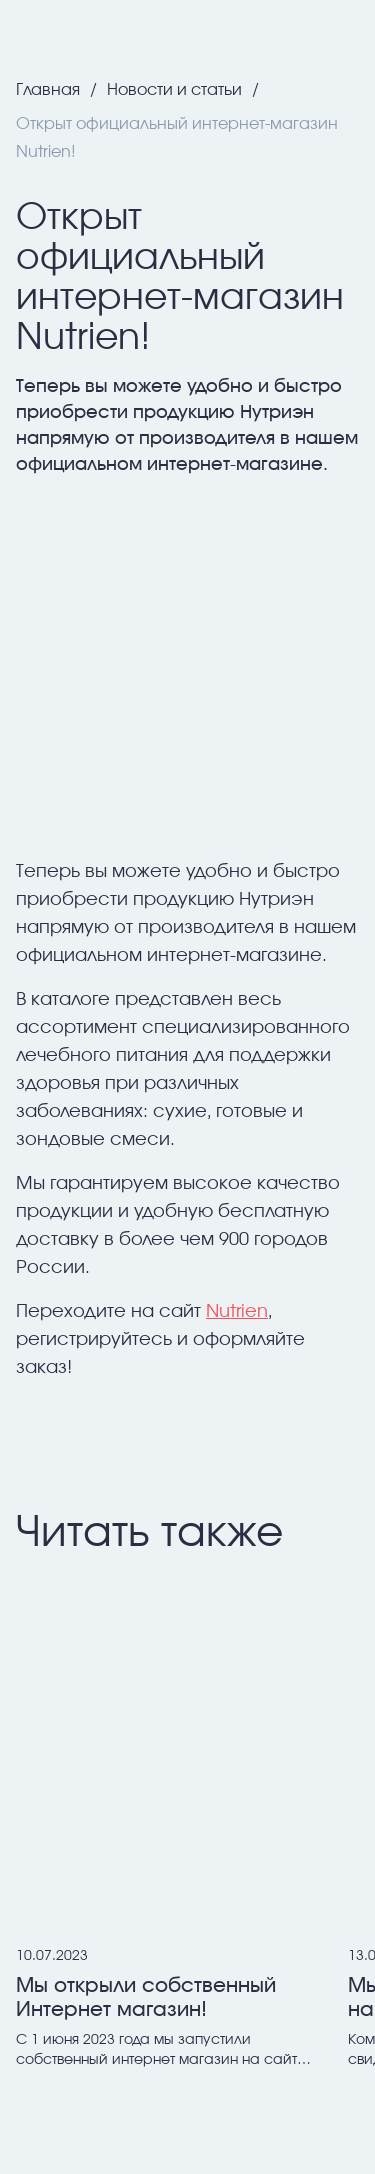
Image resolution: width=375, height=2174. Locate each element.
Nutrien (237, 1312)
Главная (50, 90)
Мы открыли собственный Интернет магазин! (146, 1998)
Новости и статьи (176, 90)
